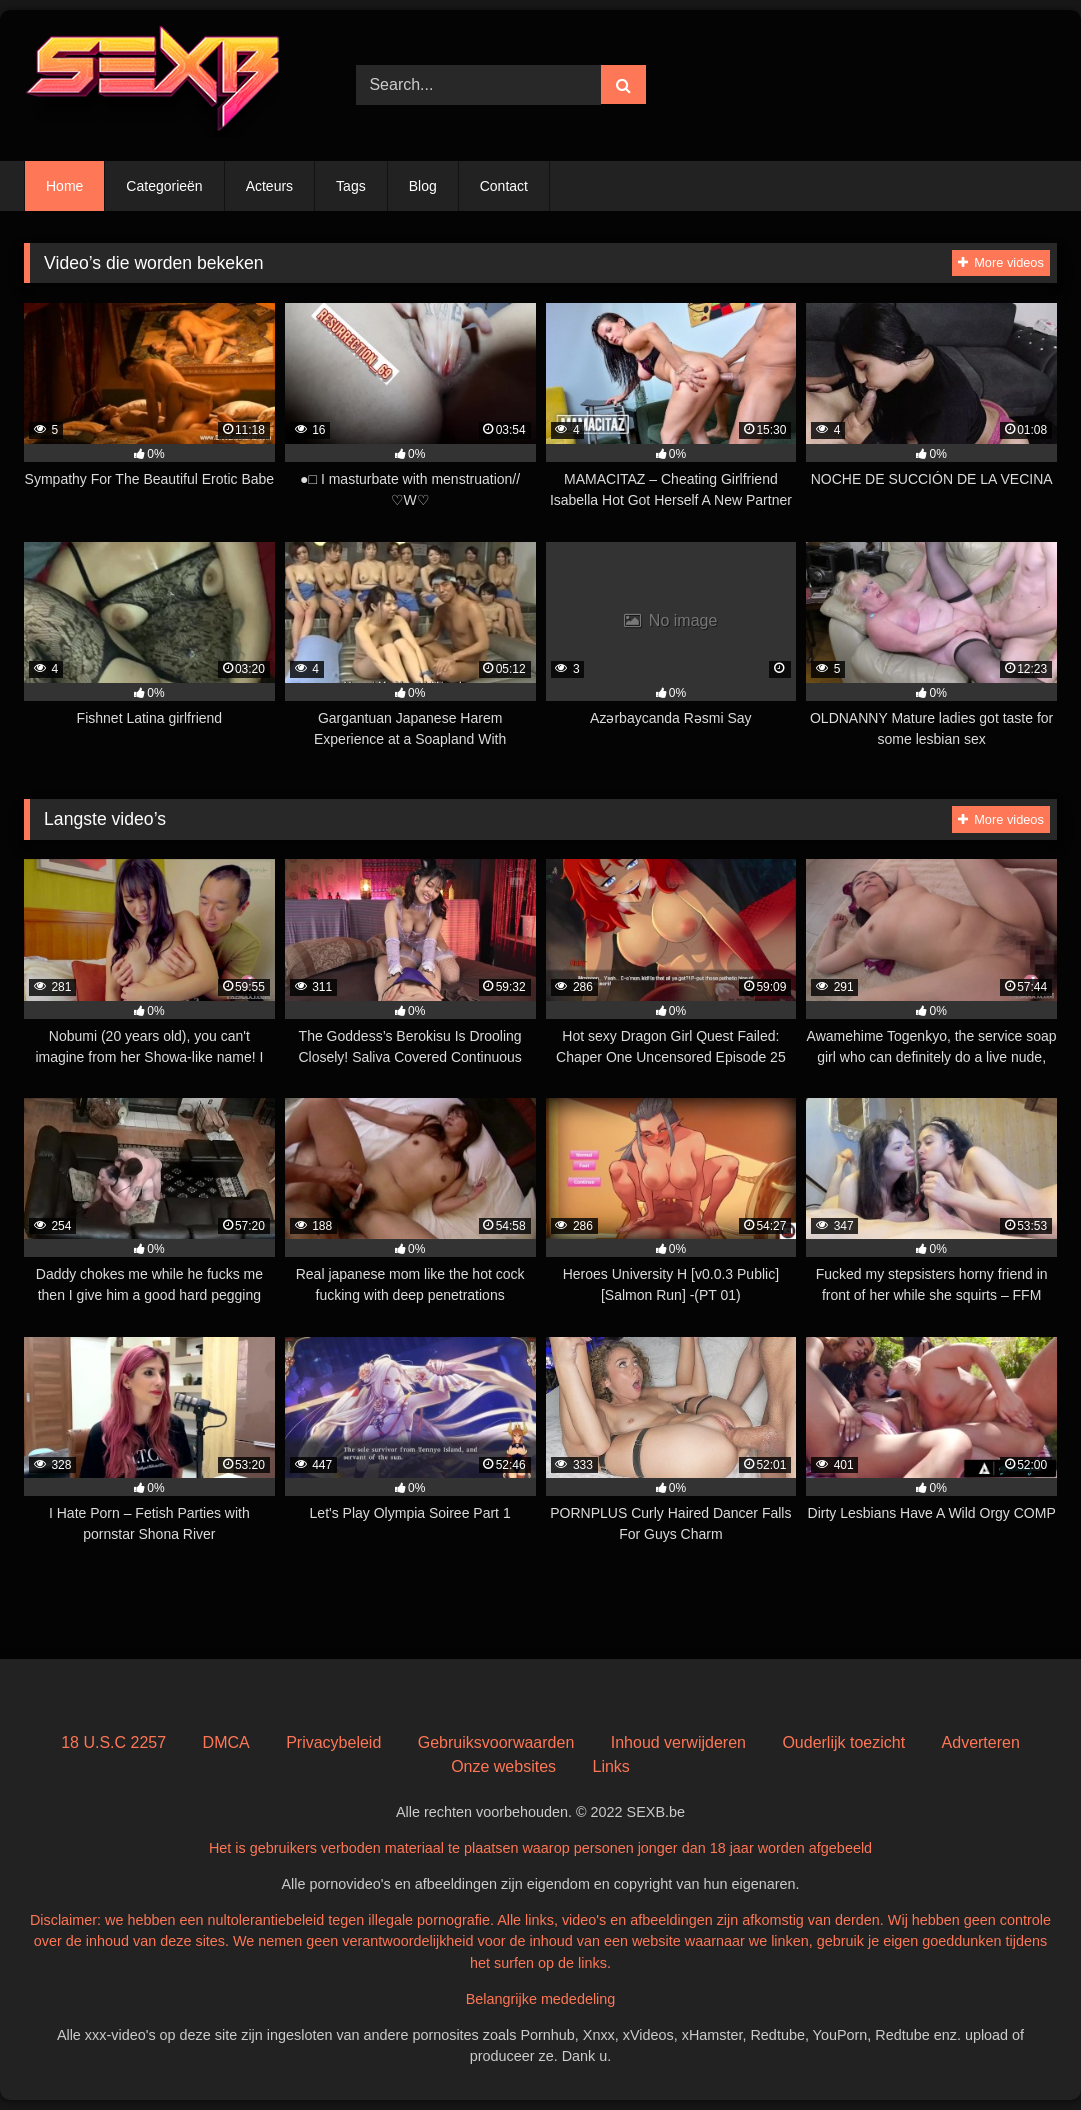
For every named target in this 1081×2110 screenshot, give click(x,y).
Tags (351, 186)
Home (64, 186)
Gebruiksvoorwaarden (496, 1742)
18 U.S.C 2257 (113, 1742)
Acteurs (269, 186)
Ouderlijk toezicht (843, 1742)
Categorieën (164, 186)
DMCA (226, 1742)
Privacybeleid (333, 1742)
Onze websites (503, 1766)
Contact (504, 186)
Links (611, 1766)
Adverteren (981, 1742)
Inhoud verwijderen (678, 1742)
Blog (423, 186)
